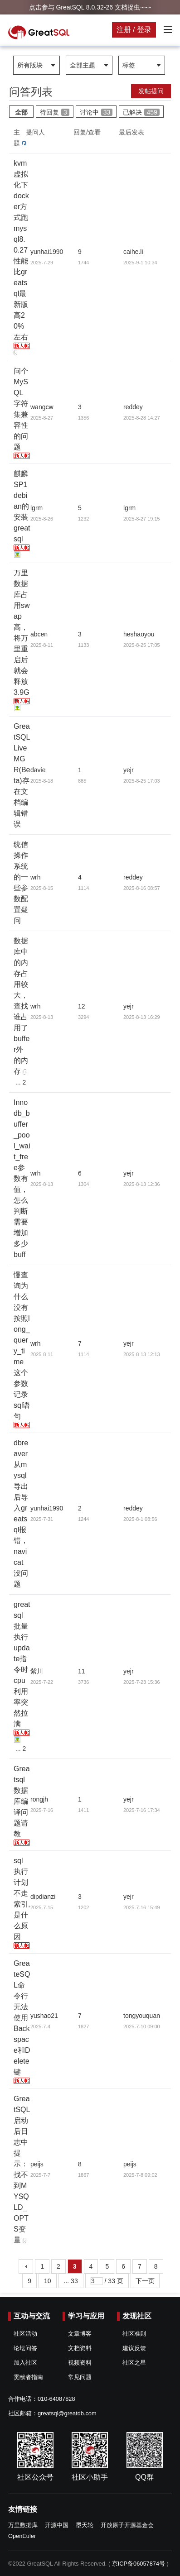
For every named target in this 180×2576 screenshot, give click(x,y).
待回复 (54, 112)
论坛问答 (25, 2348)
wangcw (42, 407)
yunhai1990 (46, 251)
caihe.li (133, 251)
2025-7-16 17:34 (141, 1810)
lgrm (36, 507)
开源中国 (56, 2525)
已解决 (141, 112)
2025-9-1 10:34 (140, 262)
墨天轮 (84, 2525)
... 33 (71, 2280)
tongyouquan (141, 2015)
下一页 (145, 2280)
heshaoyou (139, 634)
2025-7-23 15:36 (141, 1682)
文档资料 (80, 2348)
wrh (35, 877)
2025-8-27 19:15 (141, 518)
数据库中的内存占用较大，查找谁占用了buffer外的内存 (21, 1006)
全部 (21, 112)
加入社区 (25, 2362)
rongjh (39, 1799)
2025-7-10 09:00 (141, 2026)
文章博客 (80, 2333)
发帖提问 (151, 91)
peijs (37, 2164)
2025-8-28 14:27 (141, 418)
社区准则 (134, 2333)
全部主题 (82, 65)
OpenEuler (22, 2536)
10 (47, 2280)
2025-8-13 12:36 (141, 1184)
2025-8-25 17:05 (141, 645)
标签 (128, 65)
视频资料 (80, 2362)
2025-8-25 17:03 (141, 781)
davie (37, 770)
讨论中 (96, 112)
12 (81, 1006)
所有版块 (30, 65)
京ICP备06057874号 (138, 2563)
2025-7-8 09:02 (140, 2175)
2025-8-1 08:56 (140, 1519)
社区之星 (134, 2362)
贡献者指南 (28, 2377)
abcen (39, 634)
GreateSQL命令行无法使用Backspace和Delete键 (22, 2017)
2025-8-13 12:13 (141, 1354)
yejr (128, 770)
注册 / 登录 (134, 29)
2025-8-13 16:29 (141, 1017)
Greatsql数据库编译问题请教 (22, 1801)
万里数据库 (23, 2525)
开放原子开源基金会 (127, 2525)
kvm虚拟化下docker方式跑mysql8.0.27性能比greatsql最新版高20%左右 (21, 250)
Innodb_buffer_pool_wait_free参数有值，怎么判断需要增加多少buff (22, 1178)
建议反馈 (134, 2348)
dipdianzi (42, 1896)
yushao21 (44, 2015)
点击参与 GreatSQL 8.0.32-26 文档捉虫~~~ (90, 7)
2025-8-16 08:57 (141, 888)
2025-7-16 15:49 (141, 1907)
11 (81, 1671)
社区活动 (25, 2333)
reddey (133, 407)
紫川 (36, 1671)
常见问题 (80, 2377)
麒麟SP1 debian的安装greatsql (22, 506)
